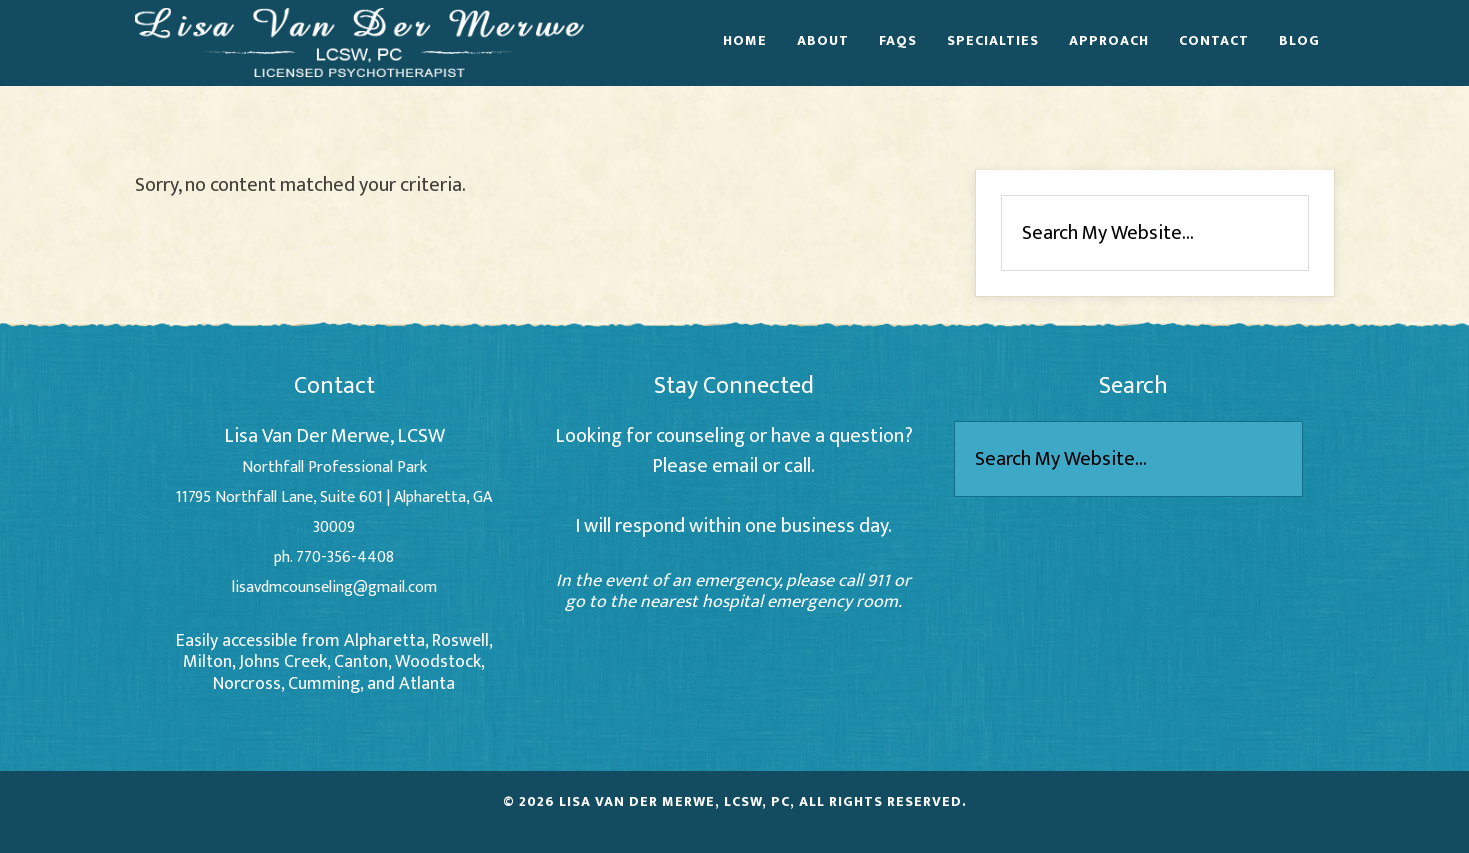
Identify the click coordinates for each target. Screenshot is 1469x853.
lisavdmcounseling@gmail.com (334, 587)
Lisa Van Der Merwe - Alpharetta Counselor (360, 42)
